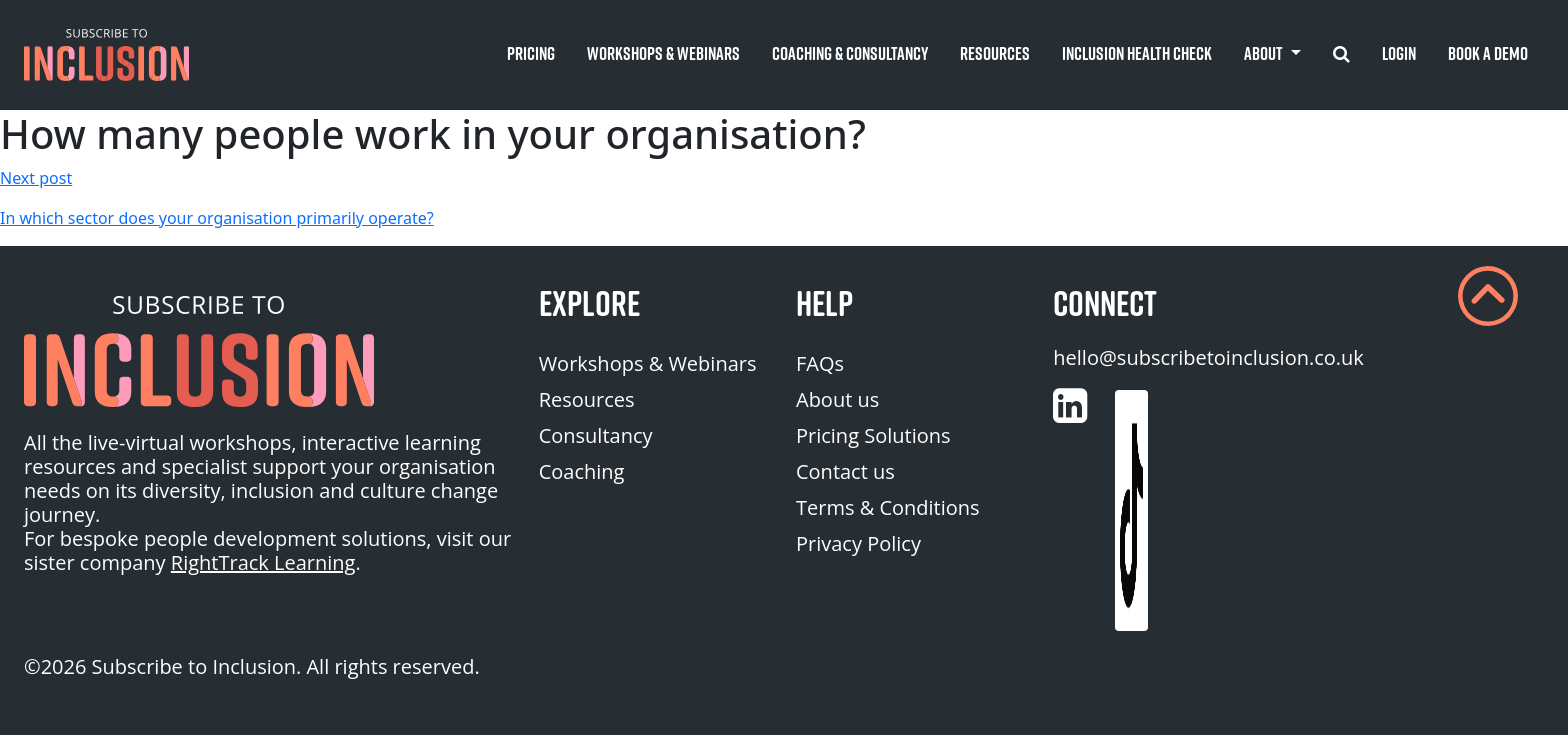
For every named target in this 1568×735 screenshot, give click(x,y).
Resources (587, 399)
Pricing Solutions (873, 435)
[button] (106, 55)
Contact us (845, 471)
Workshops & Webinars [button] (663, 53)
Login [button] (1399, 53)
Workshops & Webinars (648, 363)
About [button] (1265, 53)
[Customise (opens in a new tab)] (1070, 406)
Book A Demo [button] (1488, 53)
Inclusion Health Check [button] (1137, 53)
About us (837, 399)
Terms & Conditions (888, 507)
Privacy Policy (858, 543)
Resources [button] (995, 53)
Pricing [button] (531, 53)
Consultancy (596, 435)
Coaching (582, 471)
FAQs (820, 363)
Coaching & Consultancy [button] (850, 53)
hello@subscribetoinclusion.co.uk (1208, 357)
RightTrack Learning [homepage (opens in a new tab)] (263, 562)
